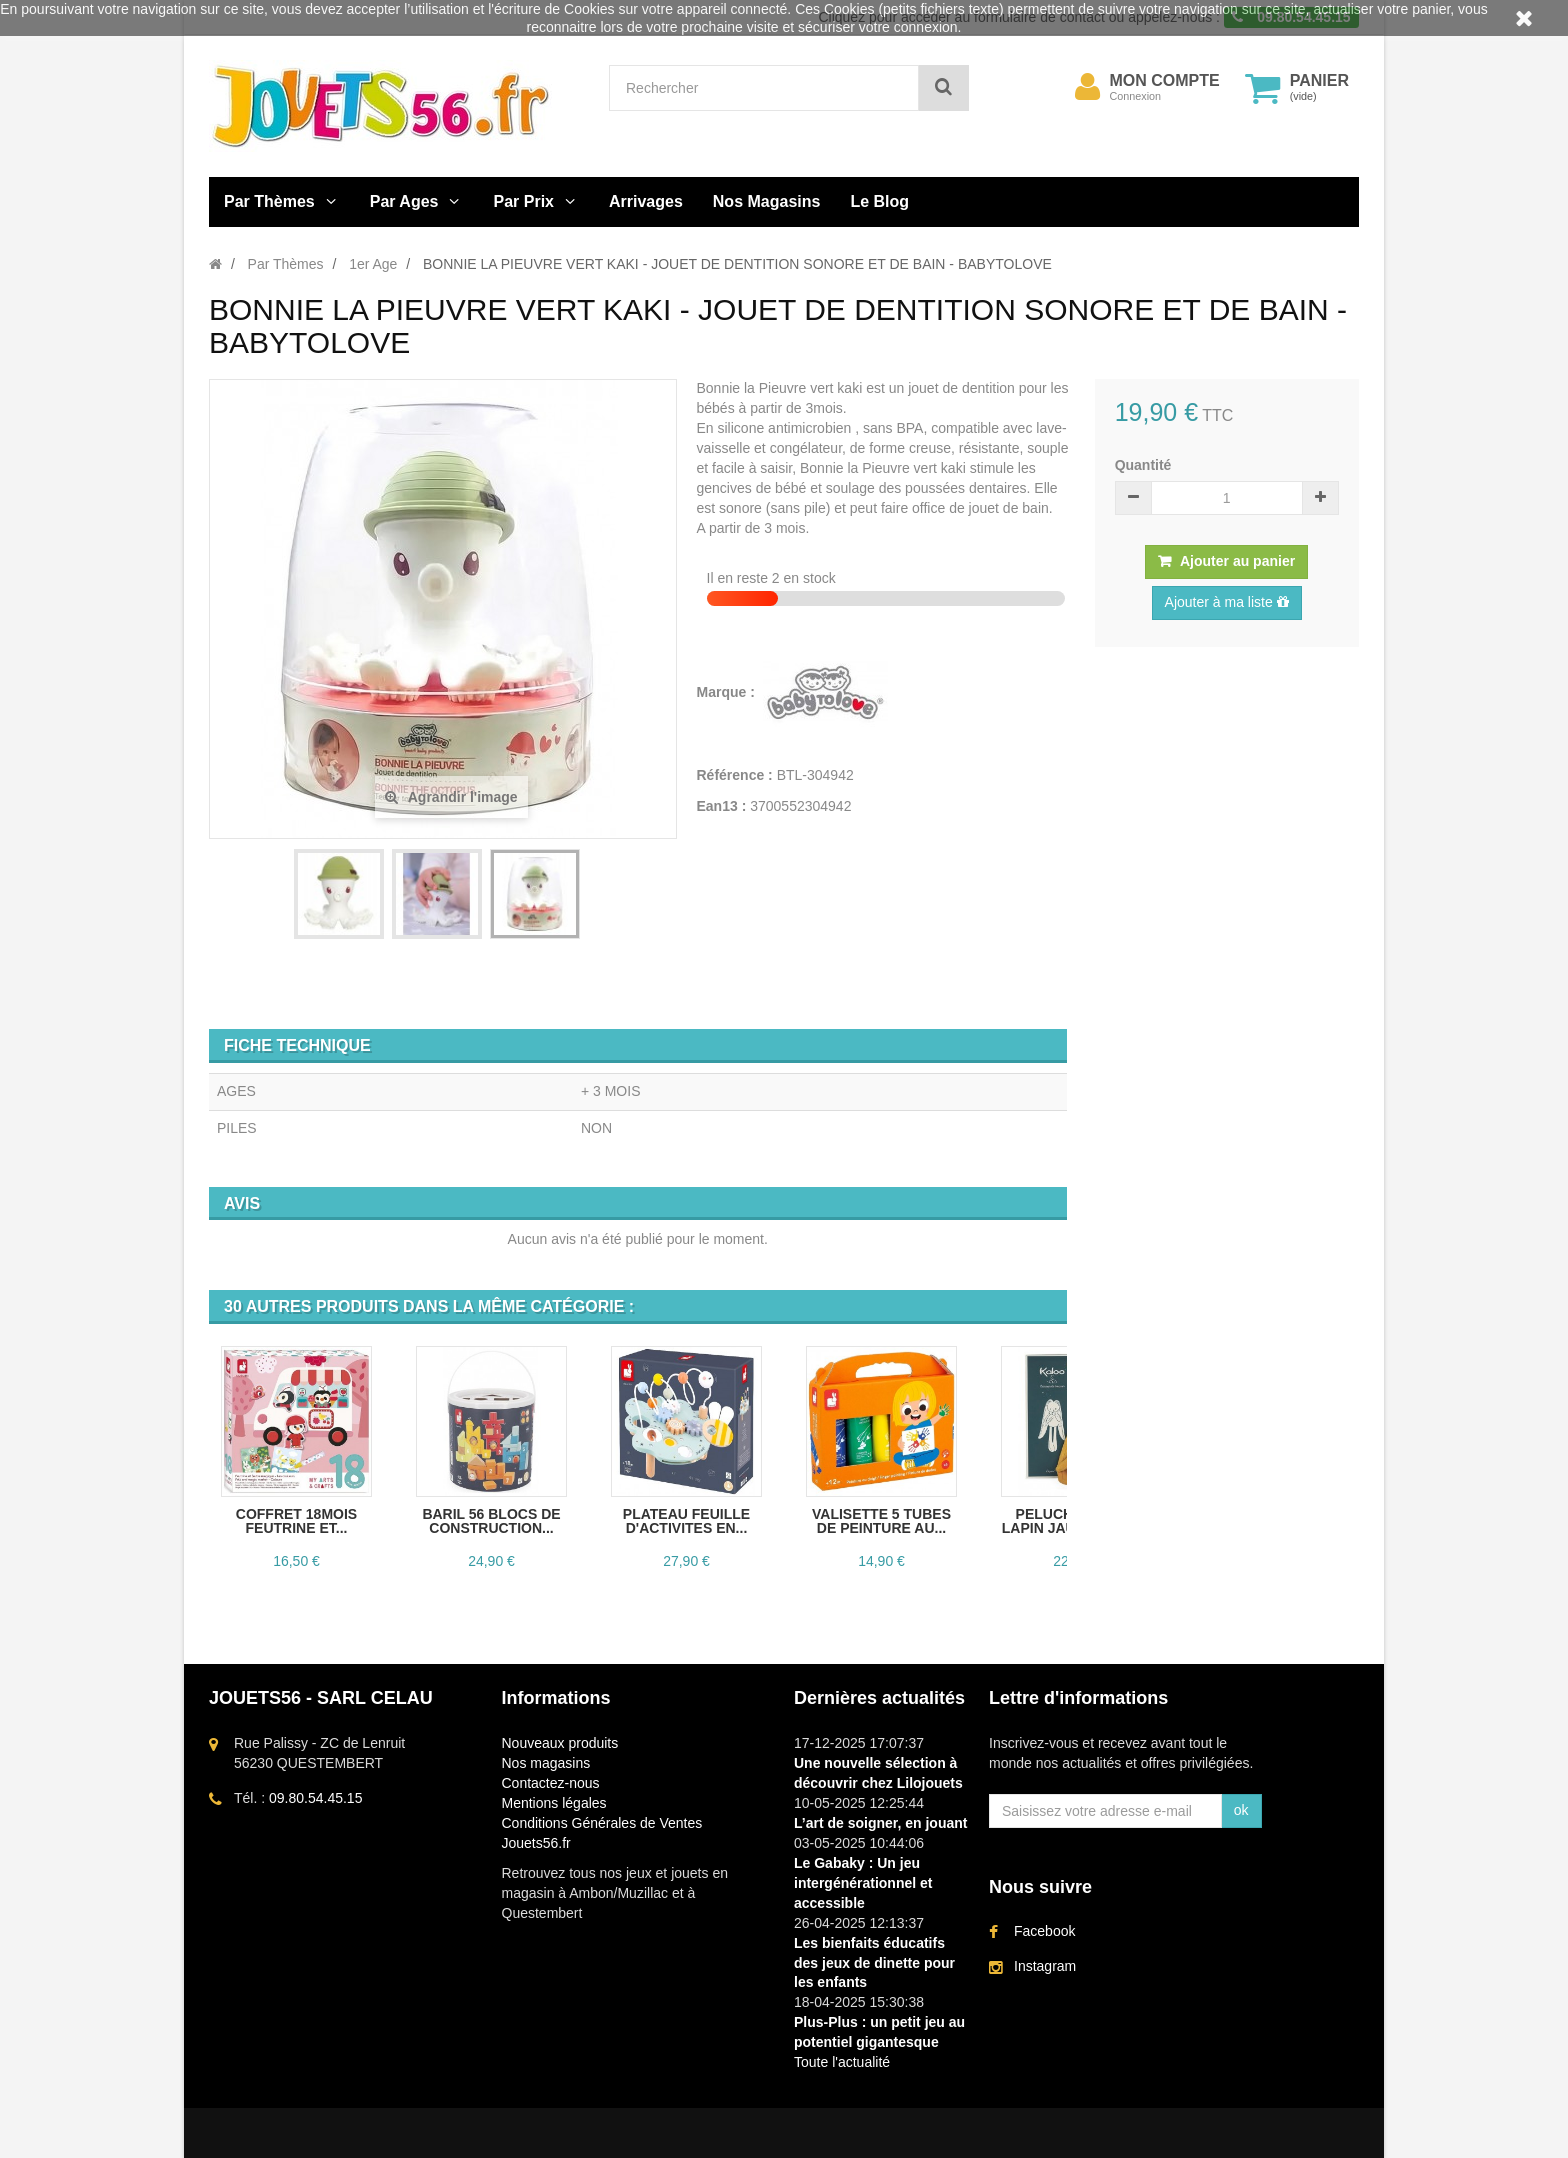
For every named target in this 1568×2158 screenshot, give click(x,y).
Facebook (1044, 1931)
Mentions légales (554, 1803)
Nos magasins (546, 1763)
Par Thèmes (269, 201)
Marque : (728, 692)
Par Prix (524, 201)
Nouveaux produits (560, 1743)
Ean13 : (722, 806)
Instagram (1045, 1966)
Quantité (1143, 465)
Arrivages (646, 201)
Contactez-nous (551, 1783)
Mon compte (1165, 81)
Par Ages (404, 201)
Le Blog (879, 201)
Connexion (1136, 96)
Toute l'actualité (842, 2062)
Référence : (735, 775)
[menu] (1088, 87)
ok (1241, 1810)
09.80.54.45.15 (315, 1798)
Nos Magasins (767, 201)
